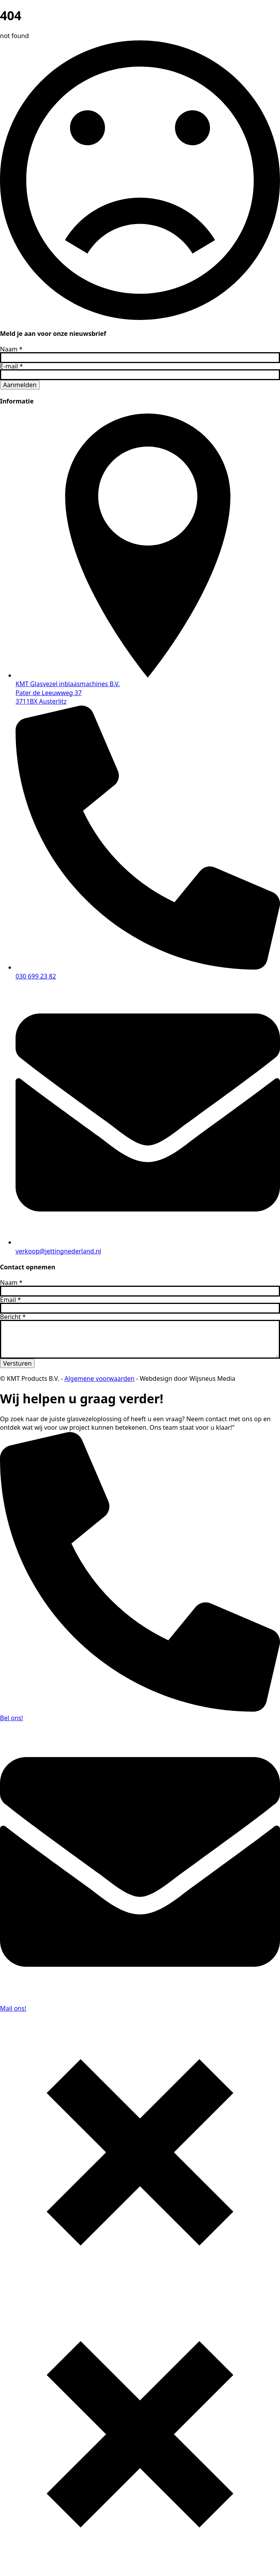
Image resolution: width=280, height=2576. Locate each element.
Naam (11, 349)
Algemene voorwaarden (100, 1378)
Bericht (13, 1317)
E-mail (11, 366)
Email (10, 1300)
